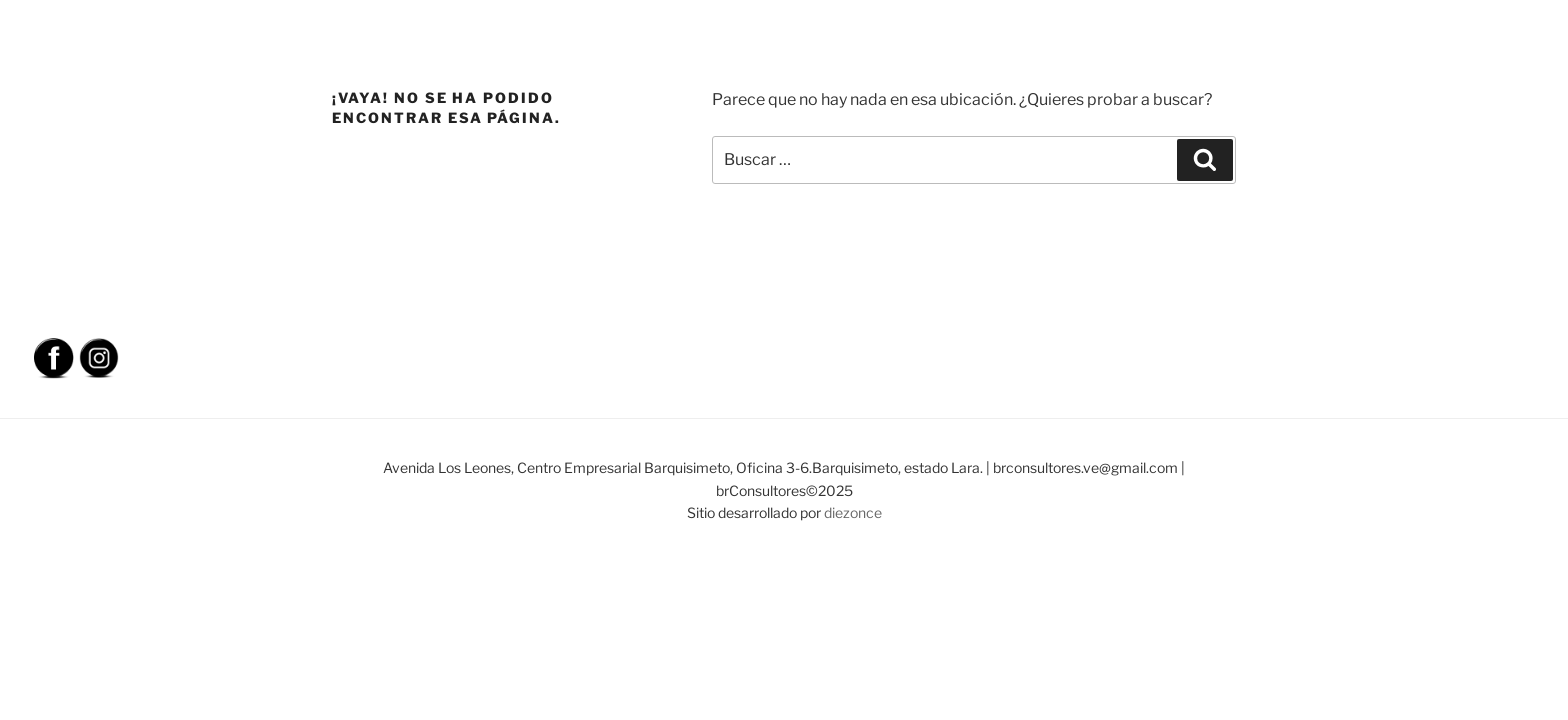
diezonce (853, 512)
